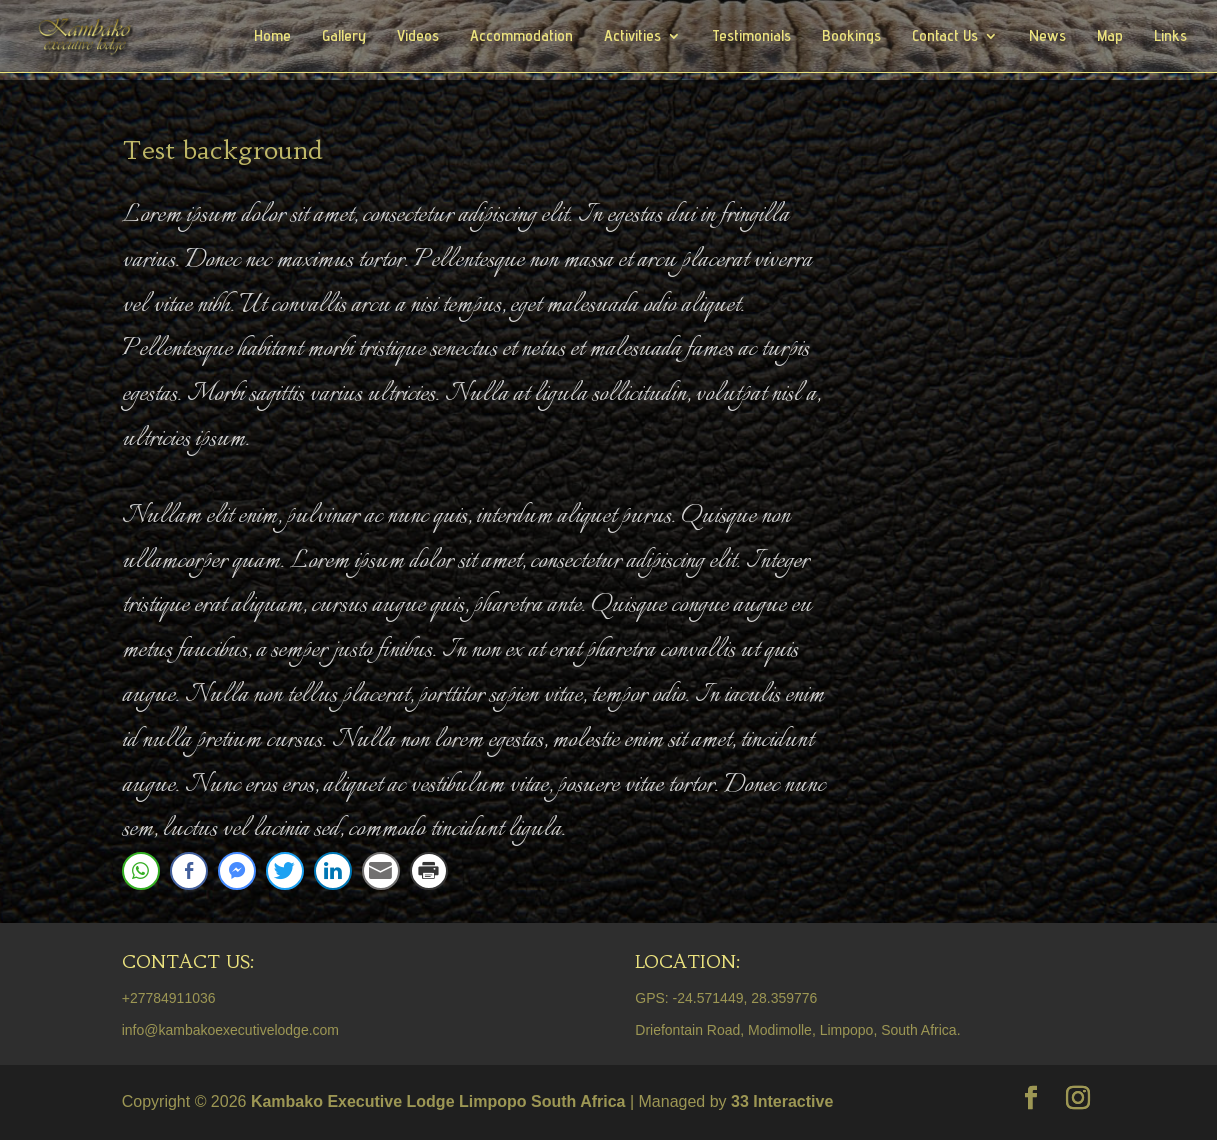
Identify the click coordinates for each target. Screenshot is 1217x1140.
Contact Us (945, 37)
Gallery (344, 37)
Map (1110, 37)
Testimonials (751, 37)
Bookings (851, 37)
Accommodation (521, 37)
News (1047, 37)
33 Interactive (782, 1101)
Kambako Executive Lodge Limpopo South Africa (438, 1101)
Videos (418, 37)
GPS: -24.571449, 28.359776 (726, 998)
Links (1170, 37)
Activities (632, 37)
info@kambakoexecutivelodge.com (230, 1030)
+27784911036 (169, 998)
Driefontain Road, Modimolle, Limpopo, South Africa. (797, 1030)
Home (272, 37)
